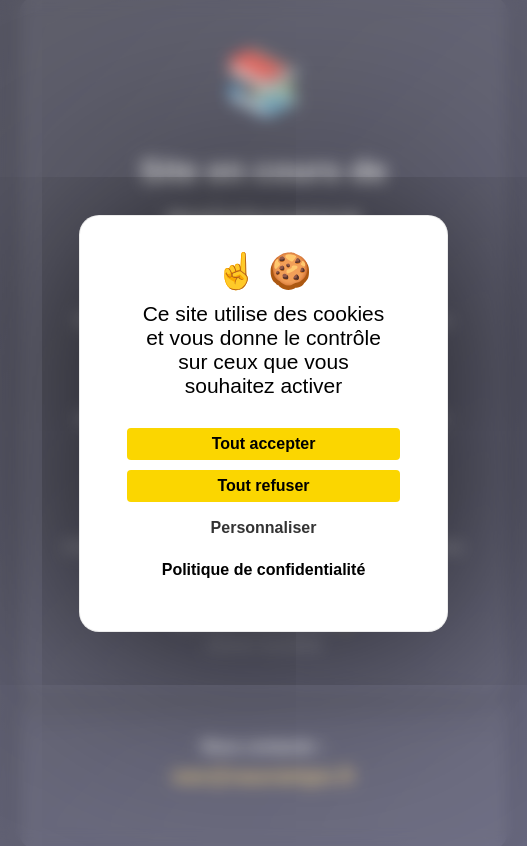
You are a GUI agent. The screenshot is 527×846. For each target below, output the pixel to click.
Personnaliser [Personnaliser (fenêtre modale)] (264, 527)
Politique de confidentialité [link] (264, 569)
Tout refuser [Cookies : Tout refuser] (263, 485)
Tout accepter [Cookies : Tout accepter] (264, 443)
